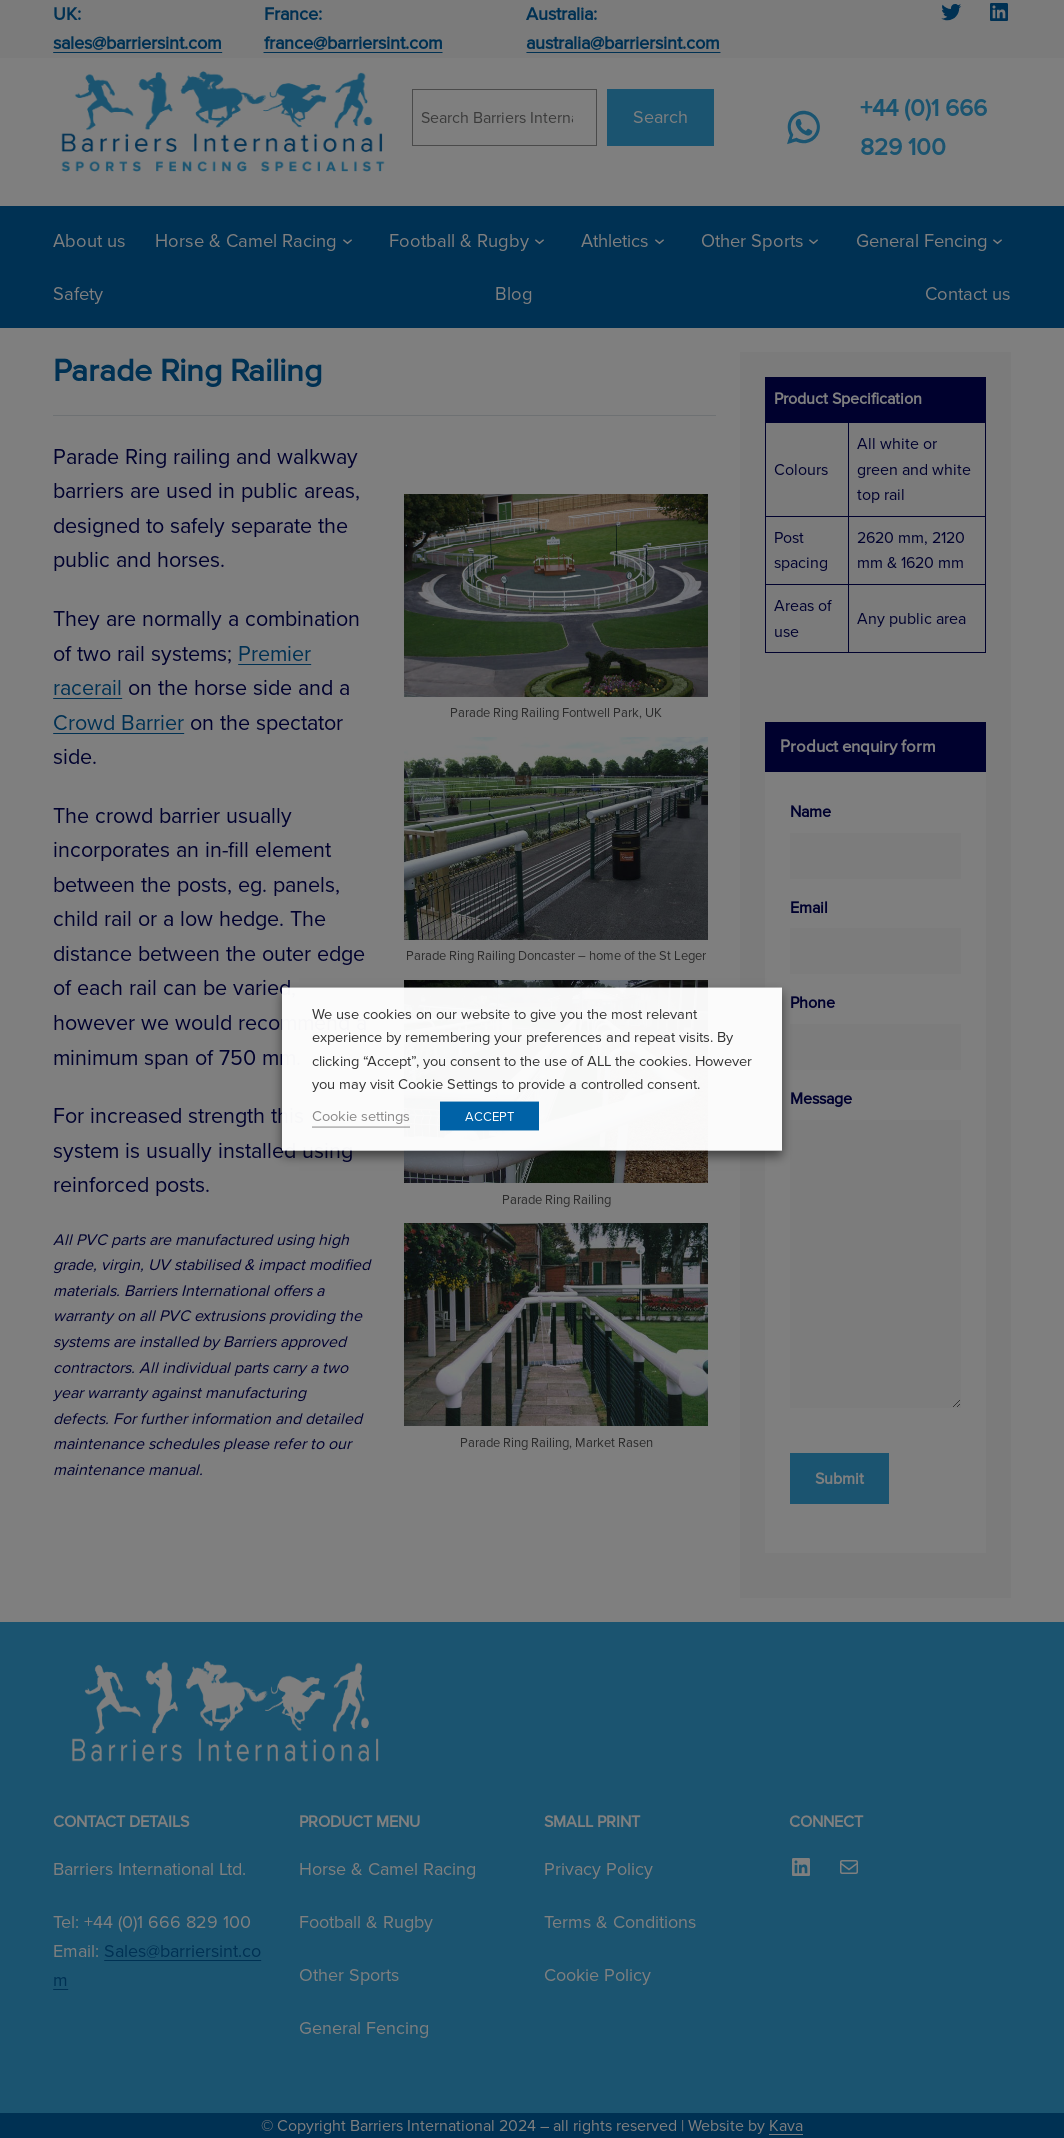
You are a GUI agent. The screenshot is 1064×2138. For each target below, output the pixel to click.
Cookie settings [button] (361, 1115)
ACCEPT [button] (489, 1115)
